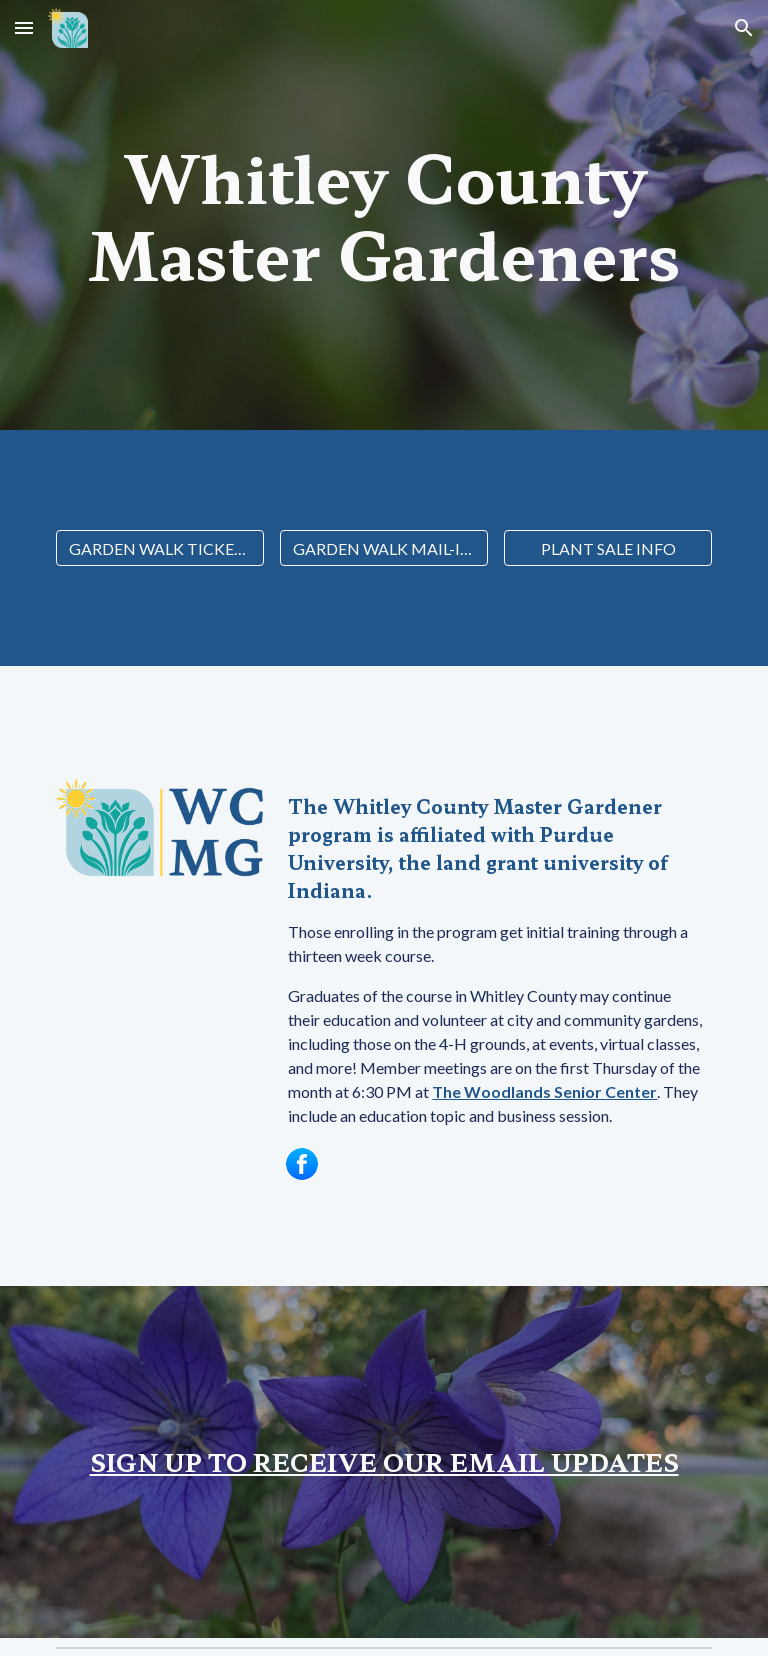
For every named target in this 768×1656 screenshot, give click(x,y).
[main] (383, 215)
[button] (24, 27)
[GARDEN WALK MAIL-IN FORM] (383, 548)
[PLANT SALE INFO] (607, 548)
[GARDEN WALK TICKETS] (159, 548)
